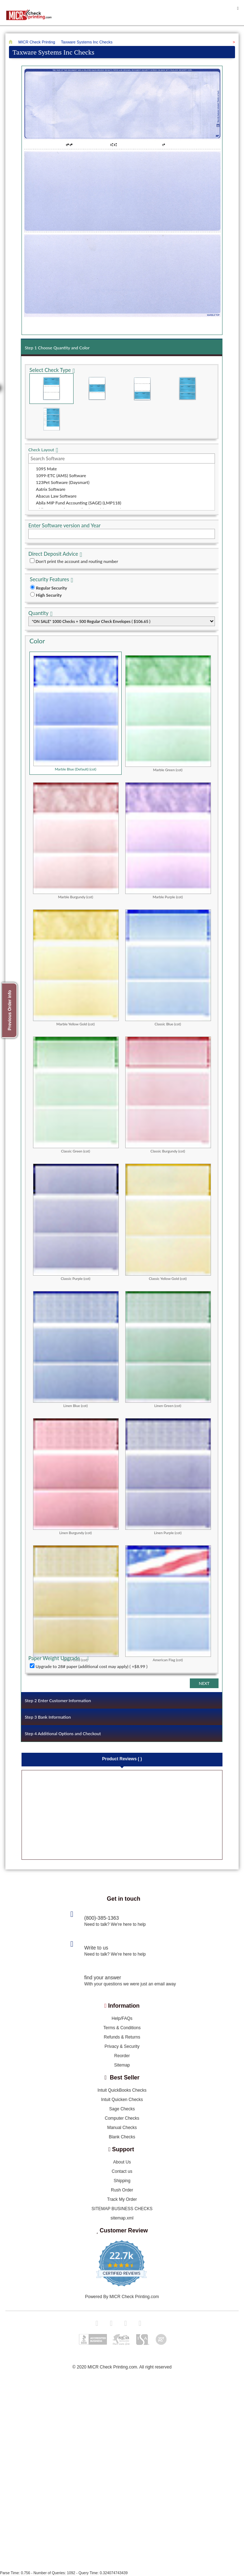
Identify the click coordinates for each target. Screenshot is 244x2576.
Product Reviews (122, 1758)
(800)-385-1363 (101, 1918)
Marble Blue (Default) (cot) (75, 713)
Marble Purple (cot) (168, 840)
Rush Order (122, 2190)
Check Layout (41, 449)
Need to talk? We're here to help (115, 1924)
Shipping (122, 2181)
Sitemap (122, 2065)
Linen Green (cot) (168, 1349)
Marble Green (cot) (168, 713)
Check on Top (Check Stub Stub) (51, 388)
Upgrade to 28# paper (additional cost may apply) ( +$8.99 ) (91, 1666)
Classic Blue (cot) (168, 967)
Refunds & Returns (122, 2037)
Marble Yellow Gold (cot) (76, 967)
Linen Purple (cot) (168, 1476)
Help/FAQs (122, 2018)
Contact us (122, 2171)
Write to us (96, 1948)
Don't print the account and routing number (77, 561)
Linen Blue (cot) (76, 1349)
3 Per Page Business (187, 388)
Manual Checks (122, 2127)
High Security (49, 595)
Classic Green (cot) (76, 1095)
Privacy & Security (121, 2046)
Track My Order (122, 2199)
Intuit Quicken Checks (122, 2099)
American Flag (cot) (168, 1603)
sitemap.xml (122, 2218)
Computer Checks (122, 2118)
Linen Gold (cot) (76, 1603)
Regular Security (51, 588)
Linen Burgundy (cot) (76, 1476)
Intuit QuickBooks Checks (122, 2090)
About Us (122, 2162)
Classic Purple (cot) (76, 1222)
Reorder (122, 2056)
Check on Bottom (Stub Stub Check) (142, 388)
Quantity (38, 613)
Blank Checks (122, 2137)
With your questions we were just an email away (130, 1984)
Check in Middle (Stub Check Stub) (97, 388)
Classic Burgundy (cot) (168, 1095)
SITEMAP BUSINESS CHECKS (122, 2209)
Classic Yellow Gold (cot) (168, 1222)
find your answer (102, 1978)
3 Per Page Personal (51, 419)
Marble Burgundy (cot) (76, 840)
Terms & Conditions (122, 2028)
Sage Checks (122, 2109)
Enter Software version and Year (64, 525)
